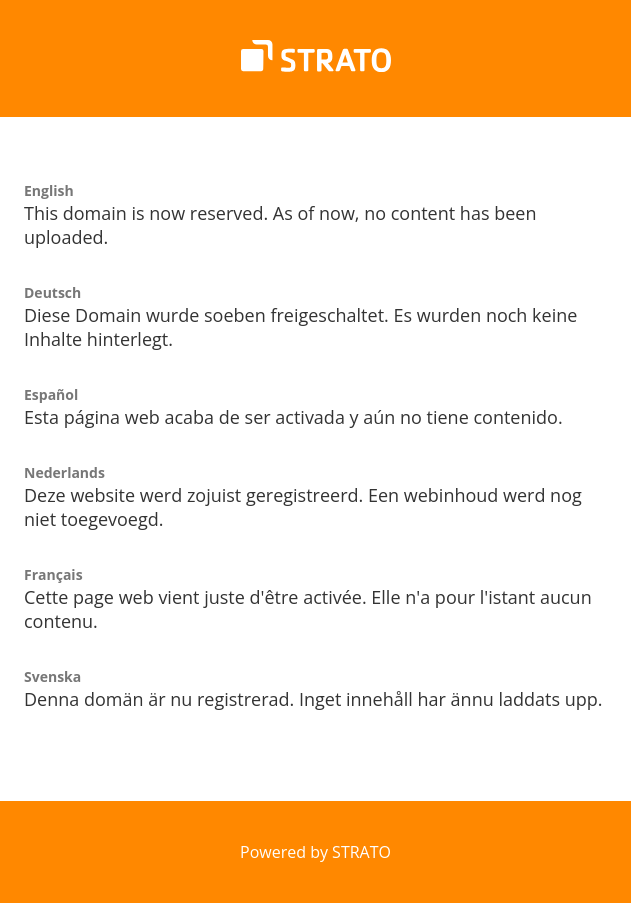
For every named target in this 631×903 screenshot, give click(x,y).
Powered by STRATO (315, 852)
